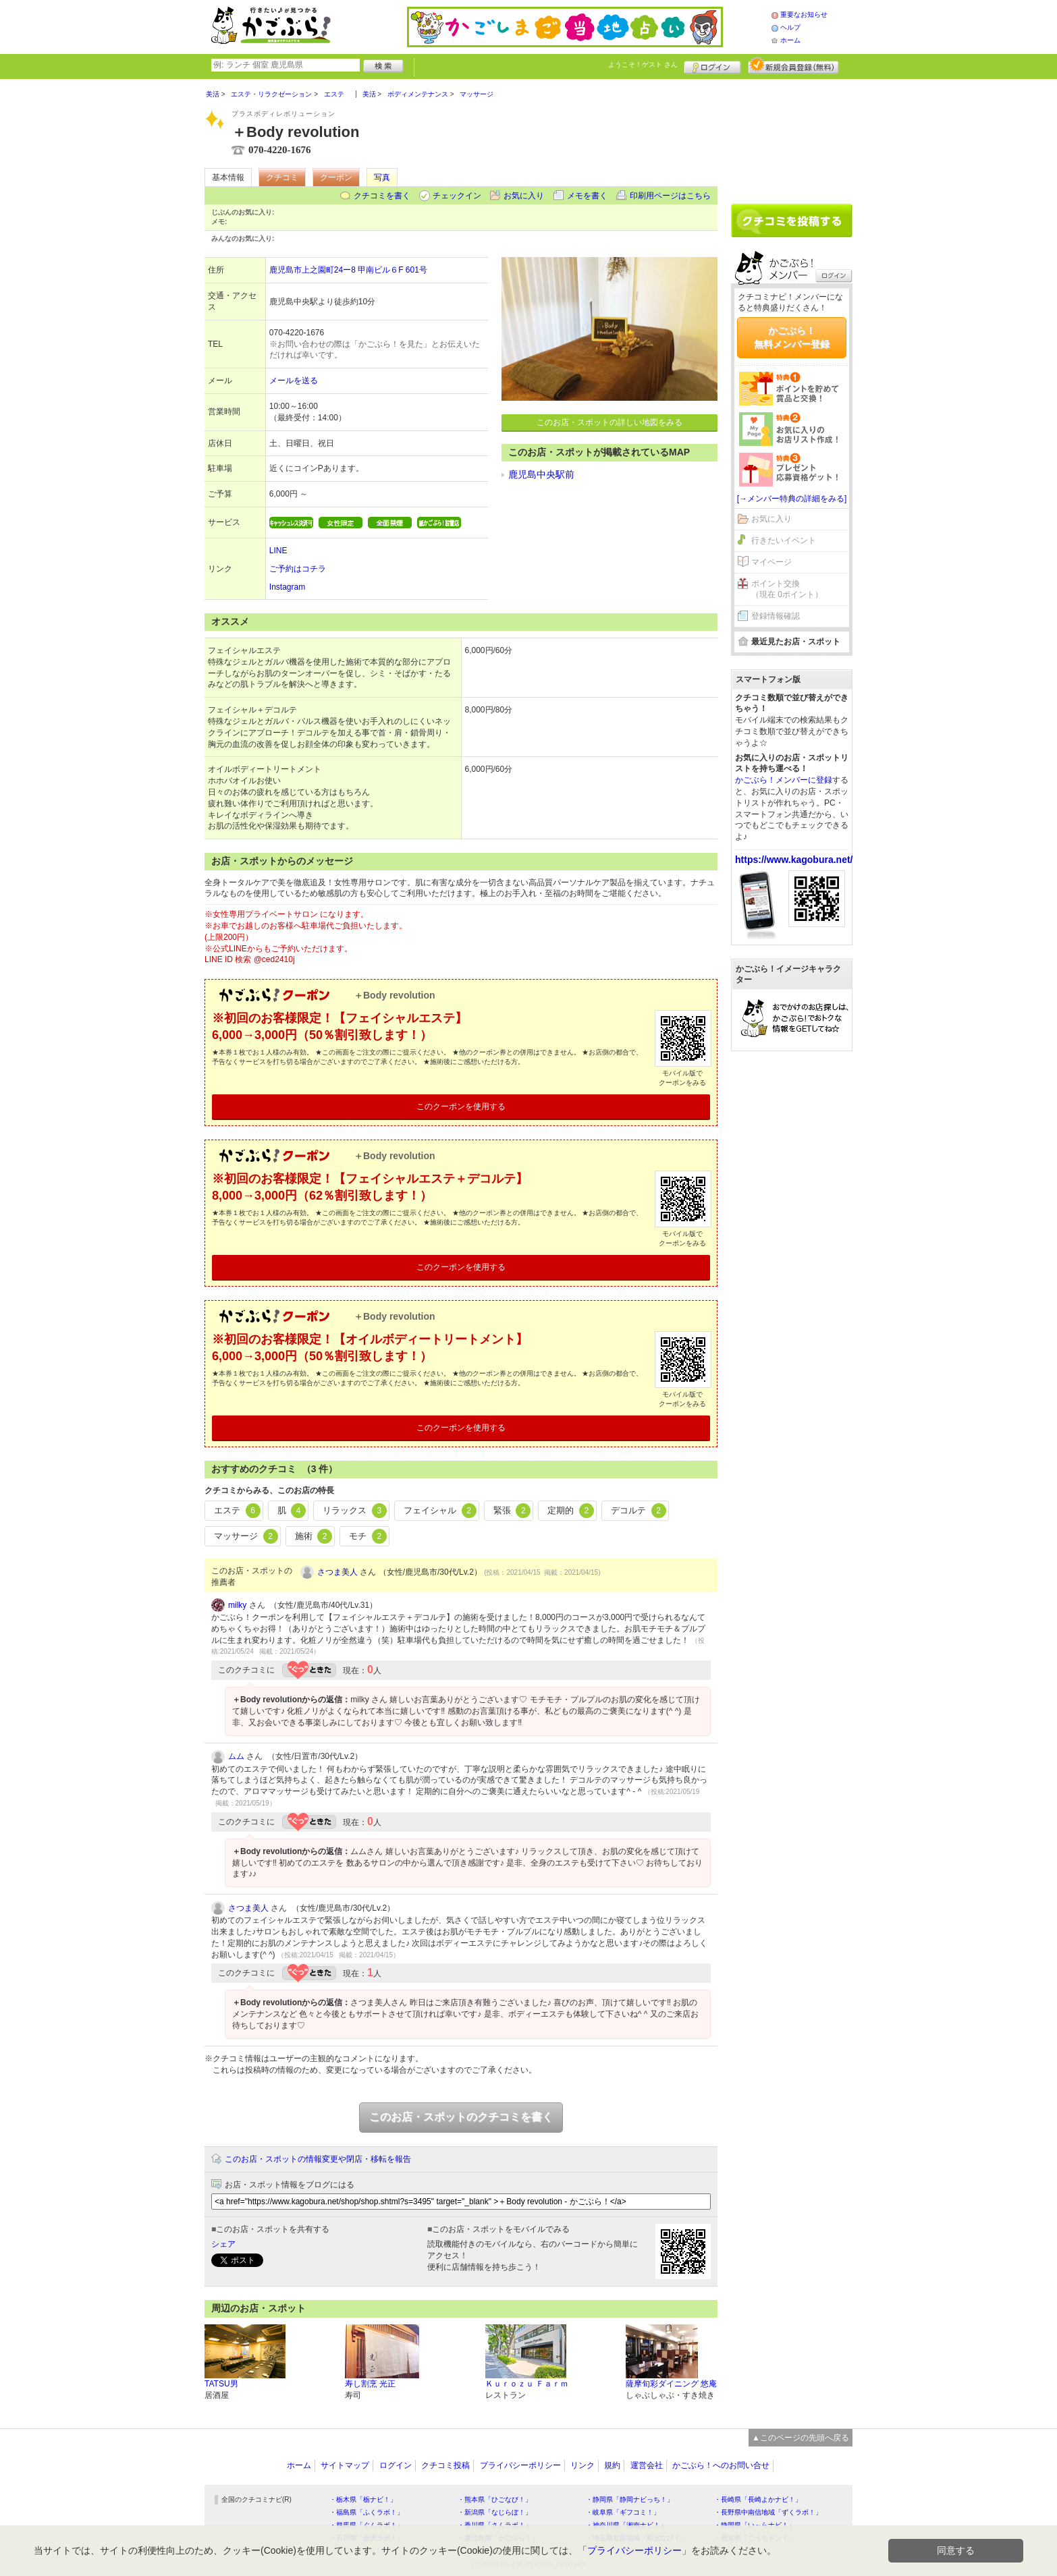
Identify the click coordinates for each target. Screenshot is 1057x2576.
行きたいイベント (783, 540)
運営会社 (646, 2465)
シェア (223, 2244)
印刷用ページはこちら (670, 195)
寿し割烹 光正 (370, 2383)
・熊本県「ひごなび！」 (495, 2499)
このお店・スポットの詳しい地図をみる (609, 422)
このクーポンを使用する (461, 1106)
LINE (278, 550)
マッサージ (246, 1536)
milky (237, 1605)
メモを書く (587, 195)
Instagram (287, 587)
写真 (382, 177)
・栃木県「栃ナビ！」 (363, 2499)
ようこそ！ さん (643, 64)
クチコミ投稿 (445, 2465)
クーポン (336, 177)
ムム (236, 1756)
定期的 (570, 1510)
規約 (612, 2465)
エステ (237, 1510)
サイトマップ (345, 2465)
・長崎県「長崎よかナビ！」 (758, 2499)
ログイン (712, 65)
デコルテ (638, 1510)
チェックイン (457, 195)
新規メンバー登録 (793, 65)
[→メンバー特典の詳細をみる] (792, 498)
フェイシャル (440, 1510)
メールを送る (293, 380)
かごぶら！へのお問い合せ (720, 2465)
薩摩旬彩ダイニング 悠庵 (671, 2383)
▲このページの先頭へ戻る (800, 2437)
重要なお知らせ (804, 14)
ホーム (790, 40)
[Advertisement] (791, 136)
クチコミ (282, 177)
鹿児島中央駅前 (541, 474)
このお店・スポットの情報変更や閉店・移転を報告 (318, 2159)
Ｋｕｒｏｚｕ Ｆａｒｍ (526, 2383)
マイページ (771, 562)
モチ (368, 1536)
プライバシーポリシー (520, 2465)
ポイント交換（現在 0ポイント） (787, 589)
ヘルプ (790, 27)
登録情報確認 (775, 616)
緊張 (512, 1510)
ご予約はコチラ (297, 568)
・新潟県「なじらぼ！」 (495, 2512)
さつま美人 (337, 1572)
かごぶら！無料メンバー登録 (792, 337)
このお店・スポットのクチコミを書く (461, 2117)
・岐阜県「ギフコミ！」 (623, 2512)
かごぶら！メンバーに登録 (783, 780)
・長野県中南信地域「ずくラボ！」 (768, 2512)
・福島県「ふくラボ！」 (366, 2512)
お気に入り (524, 195)
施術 (314, 1536)
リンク (582, 2465)
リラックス (355, 1510)
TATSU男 (221, 2383)
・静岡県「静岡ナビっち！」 (630, 2499)
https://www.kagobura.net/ (794, 859)
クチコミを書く (382, 195)
